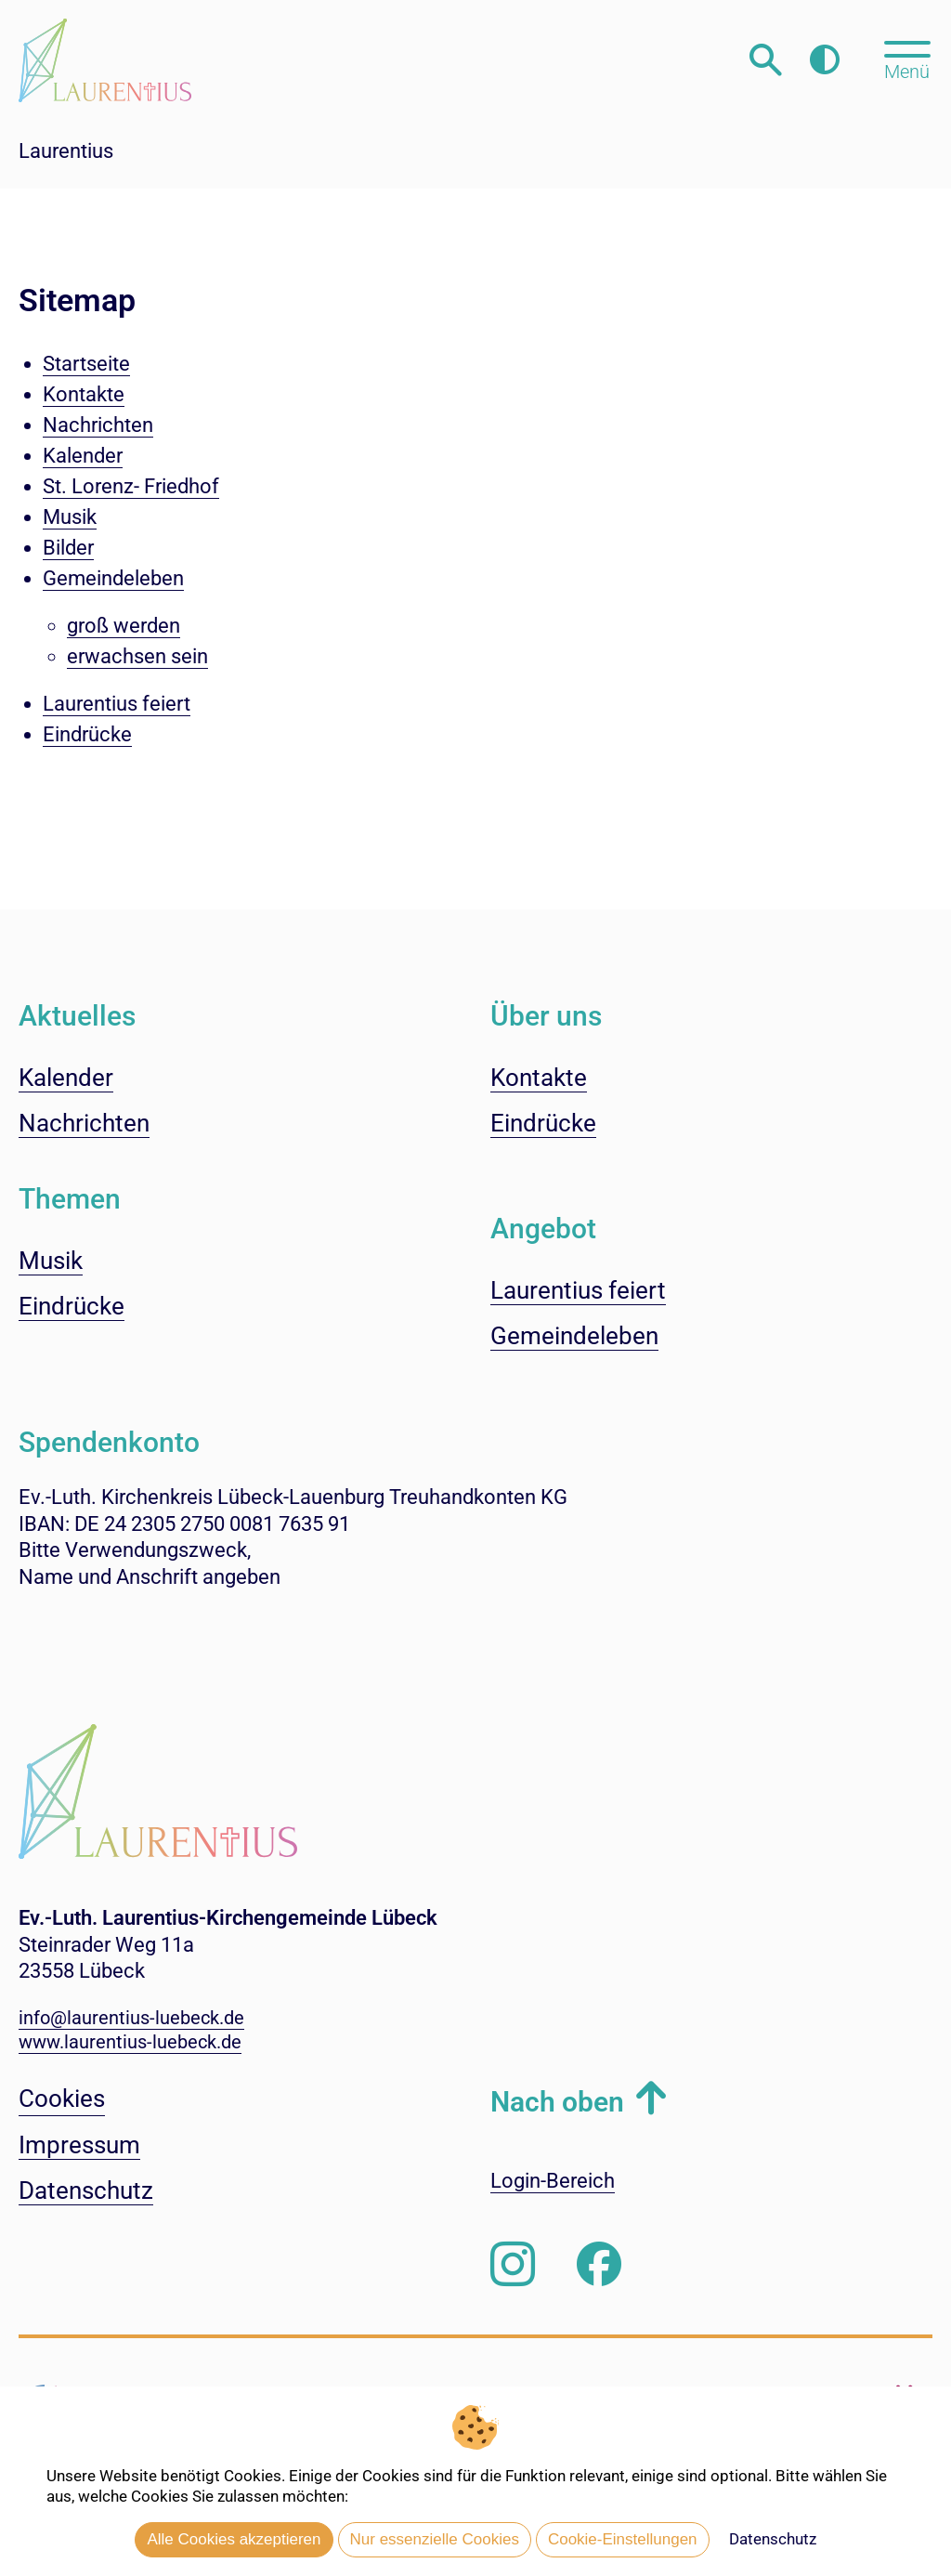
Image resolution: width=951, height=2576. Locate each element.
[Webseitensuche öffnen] (766, 60)
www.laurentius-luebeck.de (130, 2042)
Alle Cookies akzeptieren (233, 2539)
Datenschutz (772, 2539)
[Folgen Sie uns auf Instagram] (512, 2265)
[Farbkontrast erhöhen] (824, 60)
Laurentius (66, 151)
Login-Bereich (552, 2180)
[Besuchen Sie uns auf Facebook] (599, 2265)
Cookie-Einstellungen (622, 2539)
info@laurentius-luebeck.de (131, 2018)
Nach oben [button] (557, 2102)
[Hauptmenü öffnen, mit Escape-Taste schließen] (906, 58)
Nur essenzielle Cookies (434, 2539)
